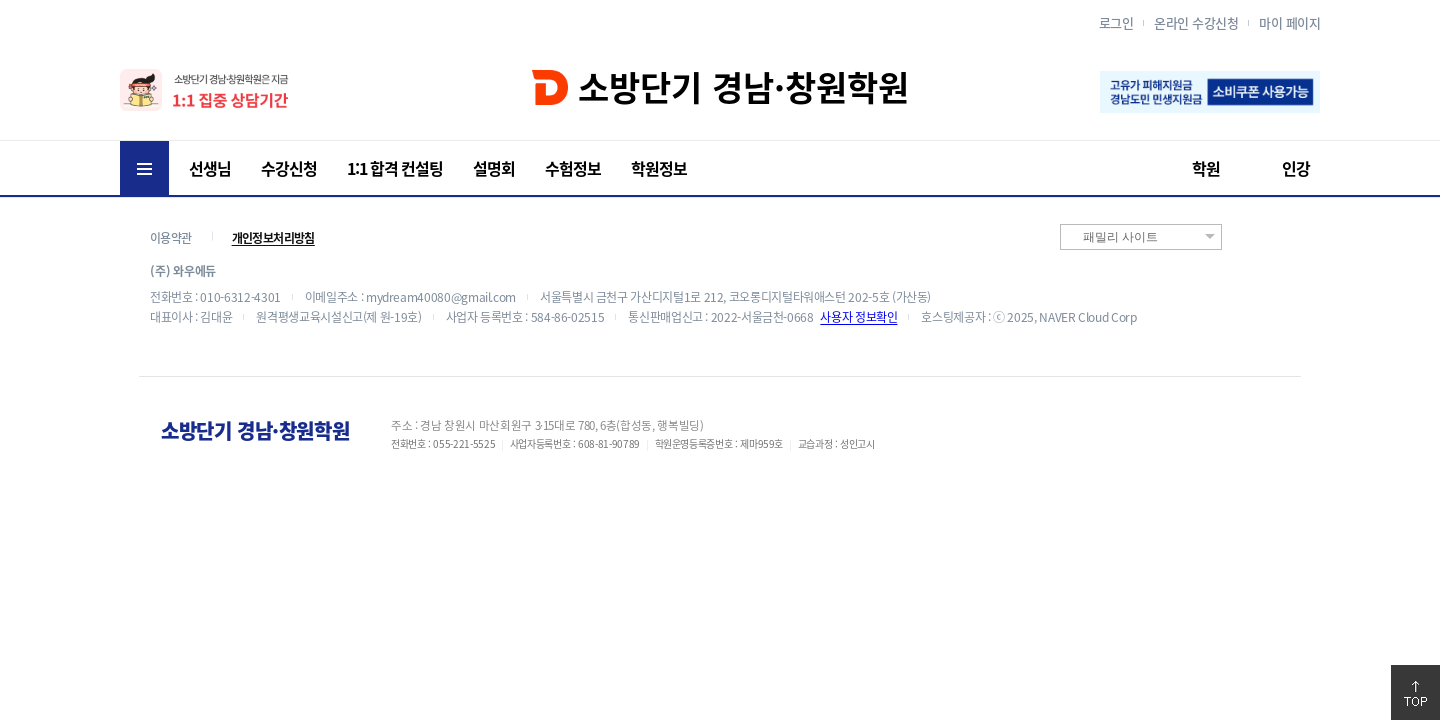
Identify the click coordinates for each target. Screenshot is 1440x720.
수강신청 (289, 168)
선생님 (210, 168)
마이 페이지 (1289, 22)
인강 (1296, 168)
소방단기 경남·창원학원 (720, 87)
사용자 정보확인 (858, 317)
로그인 (1116, 22)
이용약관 (171, 238)
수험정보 (573, 168)
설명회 (494, 168)
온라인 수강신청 (1196, 22)
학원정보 (659, 168)
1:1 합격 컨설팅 (395, 168)
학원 (1206, 168)
